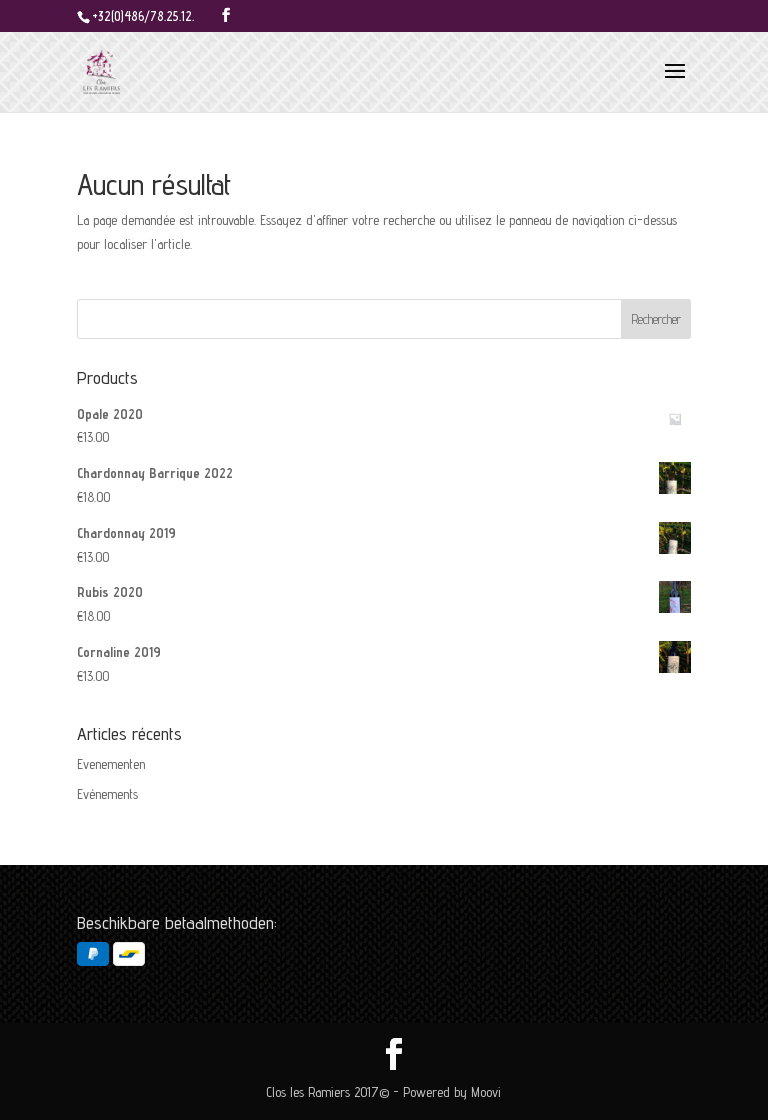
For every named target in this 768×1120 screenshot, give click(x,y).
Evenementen (111, 764)
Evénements (107, 794)
